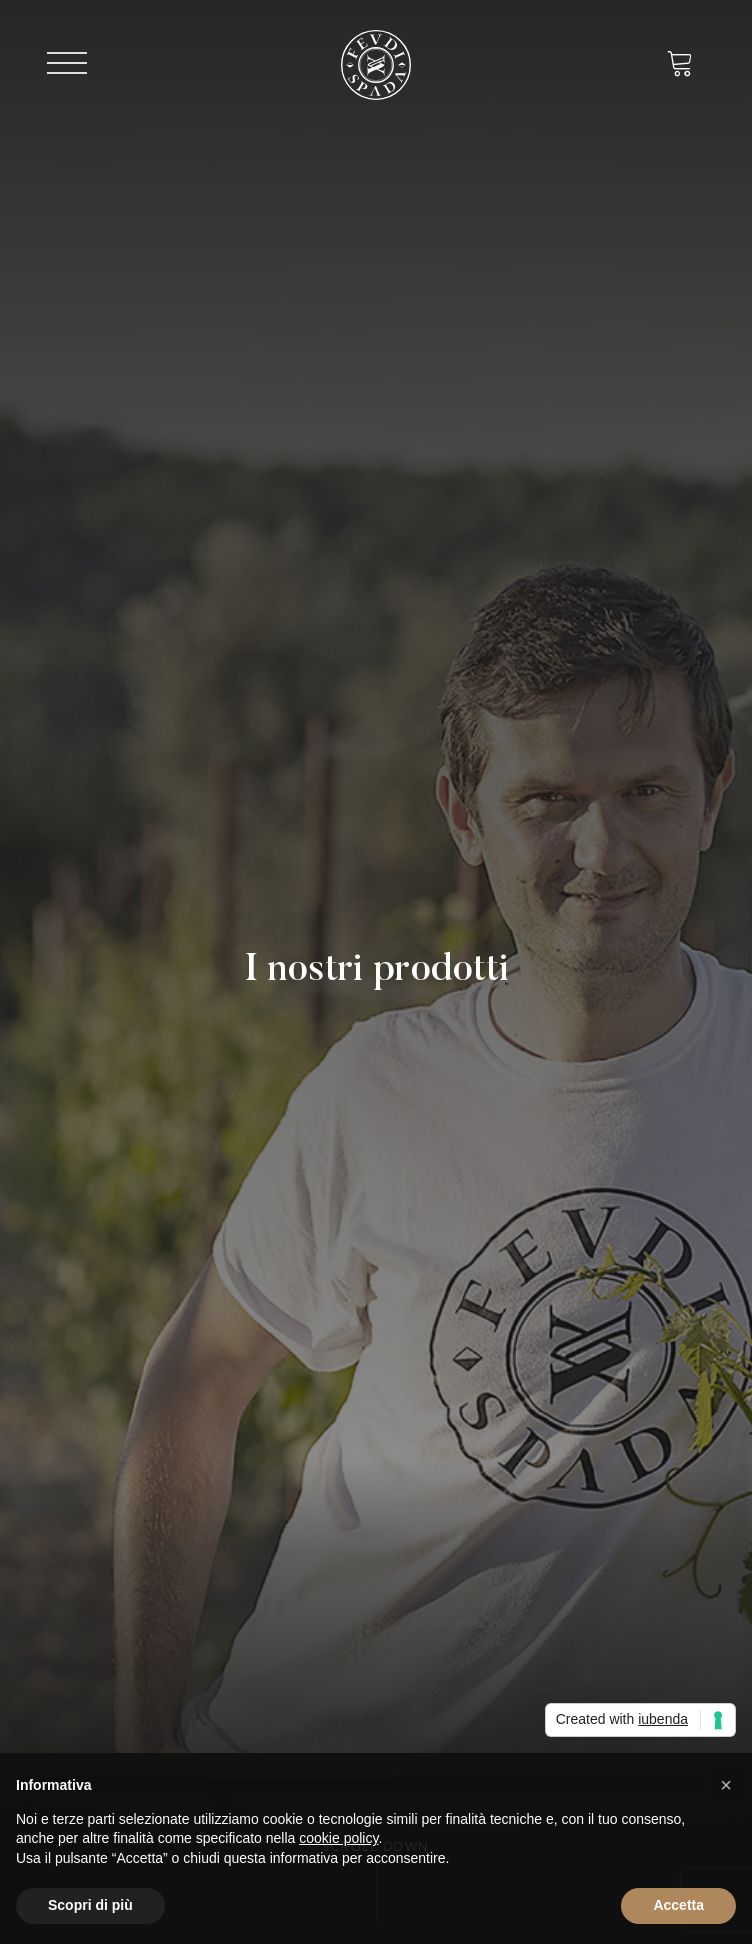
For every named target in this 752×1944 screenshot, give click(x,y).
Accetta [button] (678, 1905)
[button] (726, 1785)
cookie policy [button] (338, 1838)
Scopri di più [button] (90, 1905)
